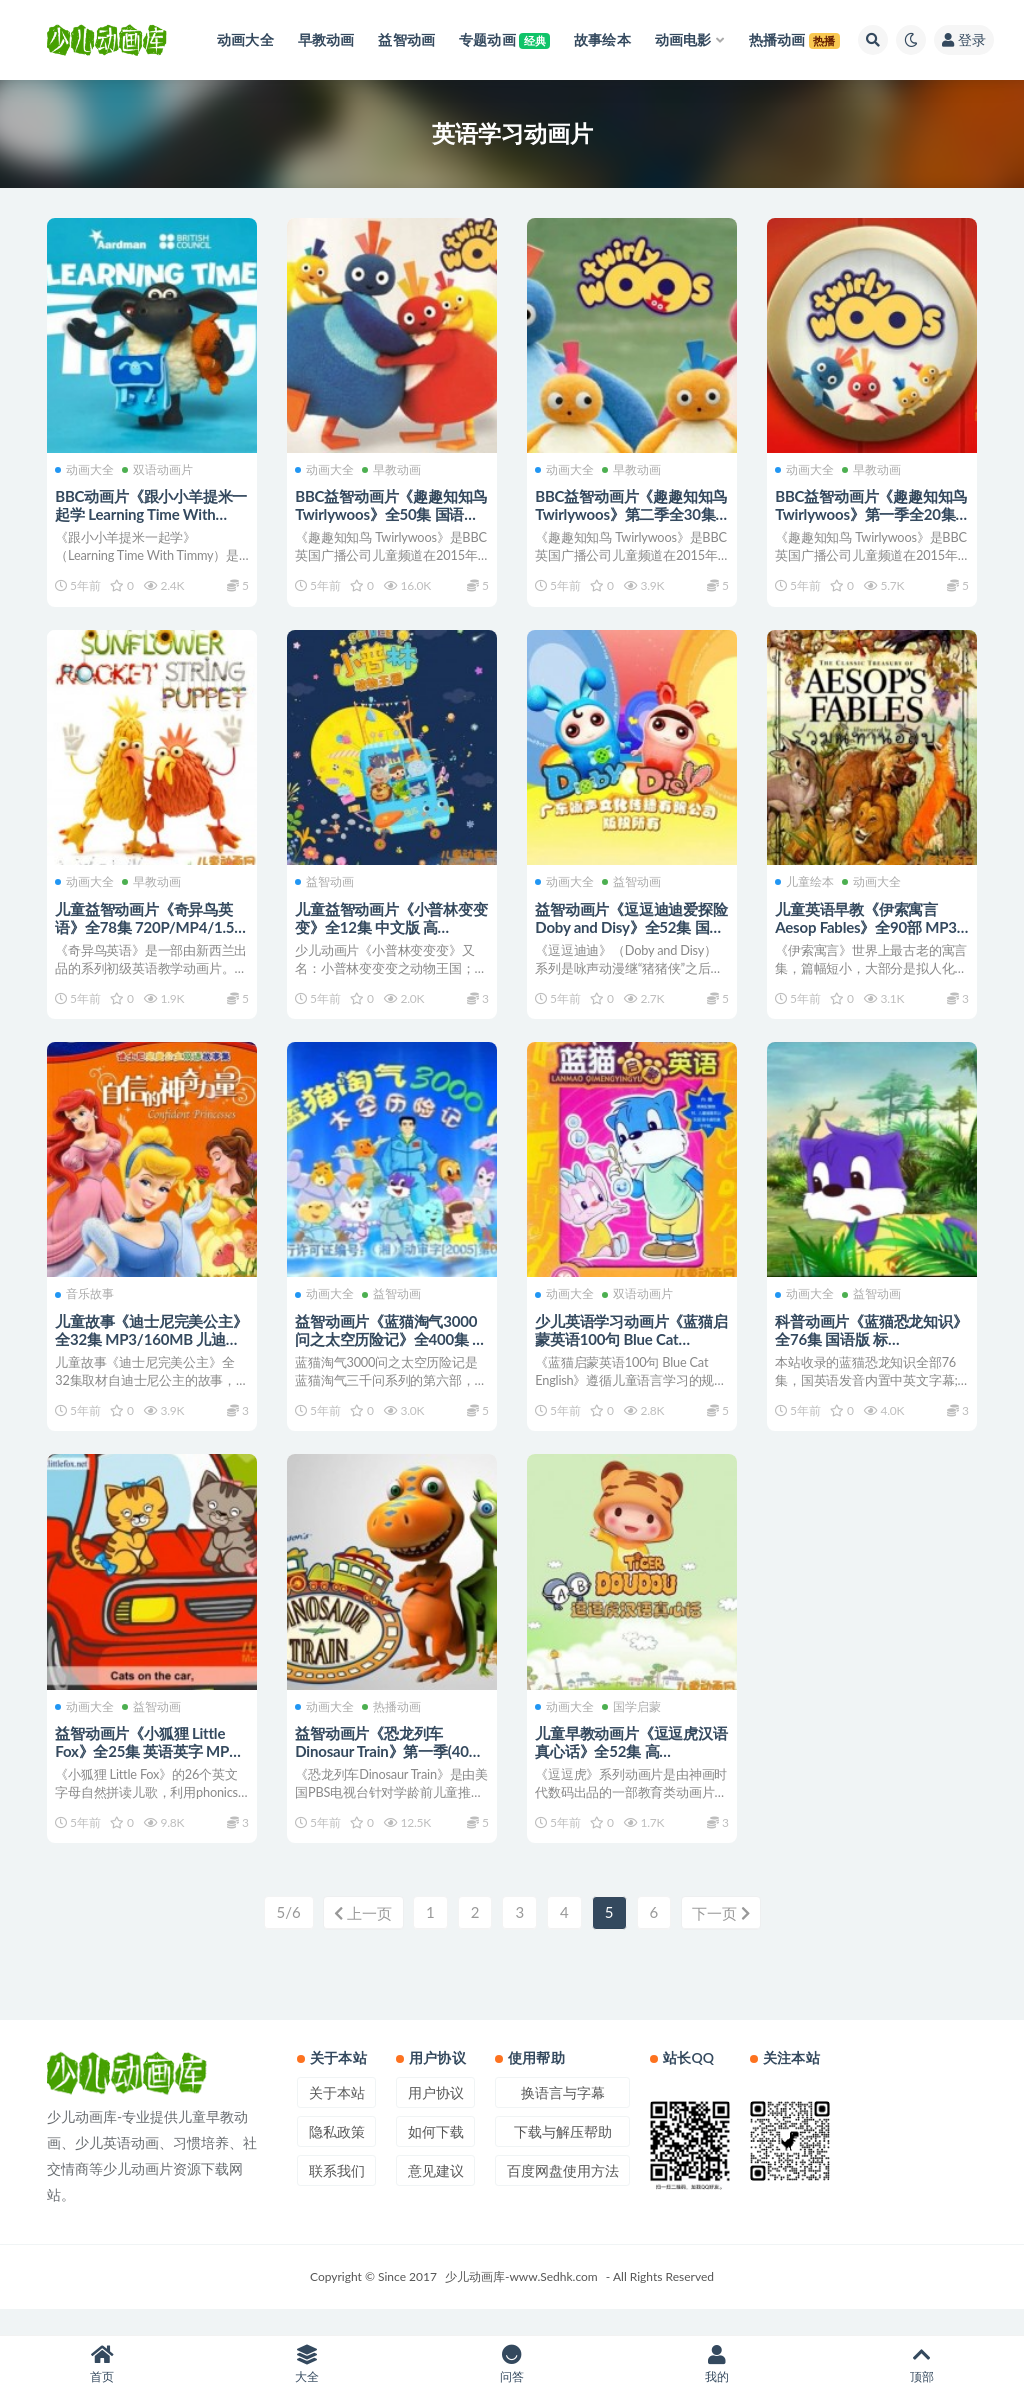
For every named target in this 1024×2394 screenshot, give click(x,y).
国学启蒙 (633, 1724)
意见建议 (436, 2195)
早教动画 (393, 468)
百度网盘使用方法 (563, 2195)
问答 (512, 2364)
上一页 (361, 1938)
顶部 (921, 2364)
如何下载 (436, 2156)
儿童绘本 (806, 887)
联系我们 (337, 2195)
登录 (964, 39)
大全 (307, 2364)
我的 (716, 2364)
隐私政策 (337, 2156)
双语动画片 (159, 468)
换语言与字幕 (563, 2117)
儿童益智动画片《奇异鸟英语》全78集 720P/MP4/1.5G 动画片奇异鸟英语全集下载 (152, 931)
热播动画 (393, 1724)
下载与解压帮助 (563, 2156)
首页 (102, 2364)
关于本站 (337, 2117)
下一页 (723, 1938)
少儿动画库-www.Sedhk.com (521, 2301)
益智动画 (326, 887)
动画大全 (86, 468)
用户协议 (436, 2117)
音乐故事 (86, 1305)
